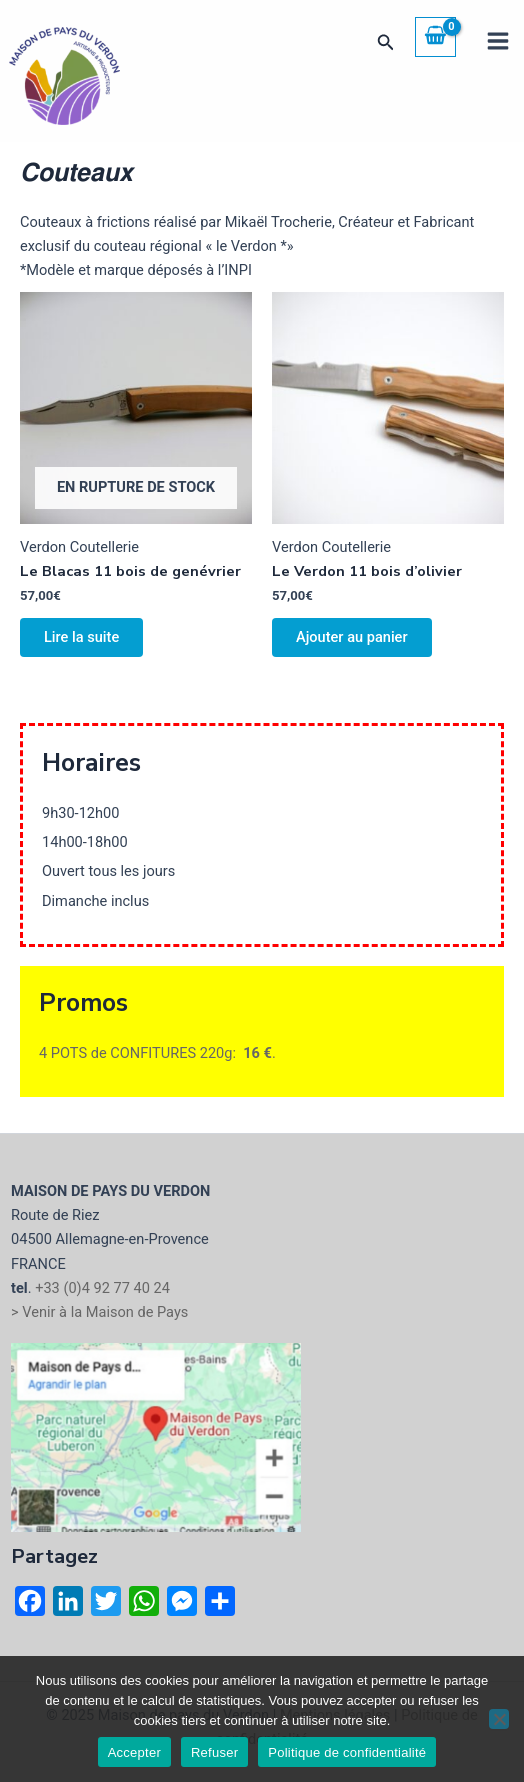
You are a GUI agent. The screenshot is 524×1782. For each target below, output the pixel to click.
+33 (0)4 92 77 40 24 (102, 1288)
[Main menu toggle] (498, 41)
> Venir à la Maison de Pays (99, 1312)
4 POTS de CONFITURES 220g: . (157, 1053)
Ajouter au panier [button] (352, 637)
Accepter (134, 1752)
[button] (386, 42)
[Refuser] (499, 1719)
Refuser (214, 1752)
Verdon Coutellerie (79, 547)
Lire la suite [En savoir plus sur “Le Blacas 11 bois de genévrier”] (81, 637)
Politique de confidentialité (347, 1752)
